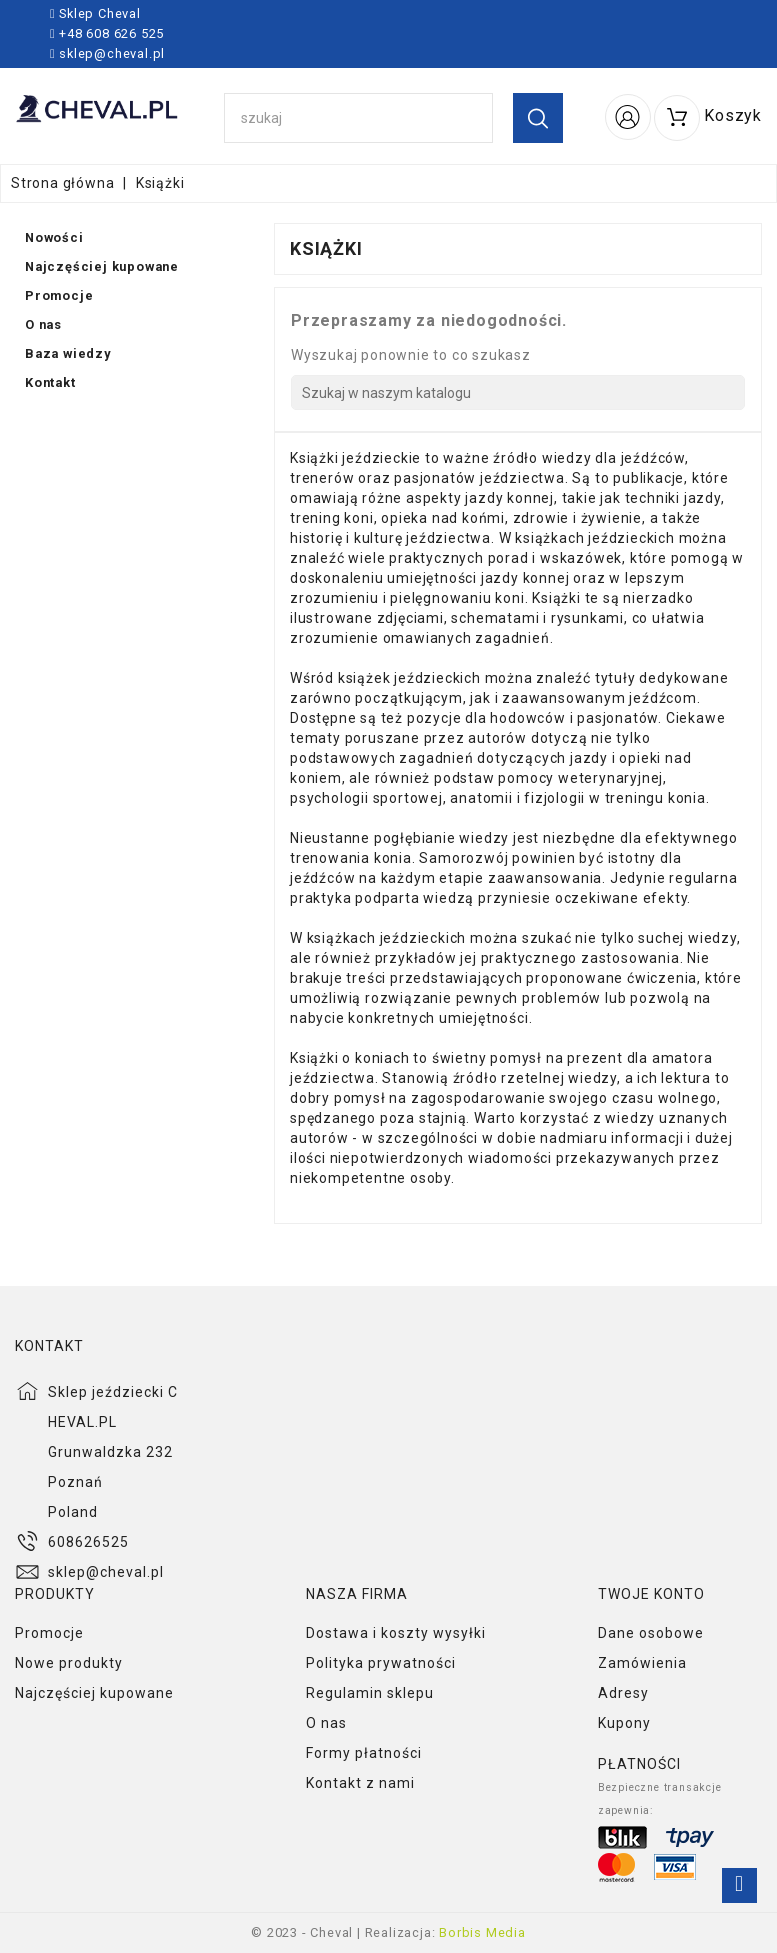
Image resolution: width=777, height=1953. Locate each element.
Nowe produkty (69, 1663)
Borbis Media (482, 1932)
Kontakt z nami (360, 1783)
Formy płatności (364, 1753)
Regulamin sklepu (370, 1693)
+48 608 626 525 (109, 33)
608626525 (88, 1542)
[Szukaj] (518, 392)
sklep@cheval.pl (112, 53)
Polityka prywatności (381, 1663)
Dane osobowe (651, 1633)
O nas (326, 1723)
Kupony (624, 1723)
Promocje (49, 1633)
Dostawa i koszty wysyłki (396, 1633)
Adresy (623, 1693)
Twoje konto (651, 1594)
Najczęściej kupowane (94, 1693)
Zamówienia (642, 1663)
